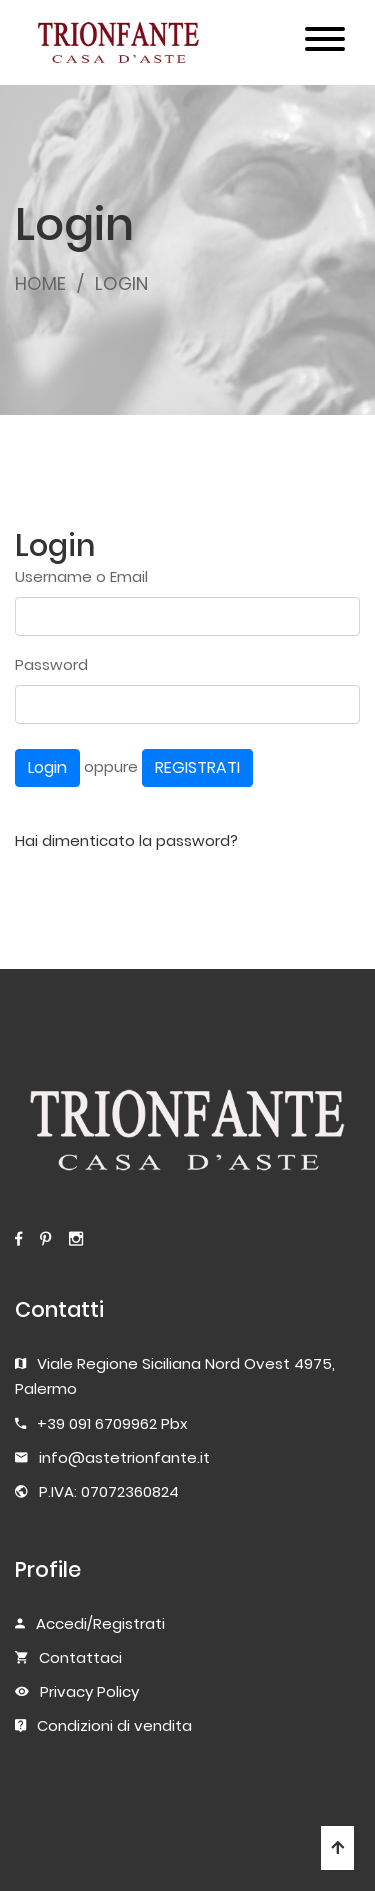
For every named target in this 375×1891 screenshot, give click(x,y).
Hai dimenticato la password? (126, 840)
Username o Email (81, 576)
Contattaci (80, 1657)
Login (47, 767)
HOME (40, 283)
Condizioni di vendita (114, 1725)
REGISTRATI (197, 767)
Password (51, 664)
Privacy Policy (89, 1691)
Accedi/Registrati (100, 1623)
